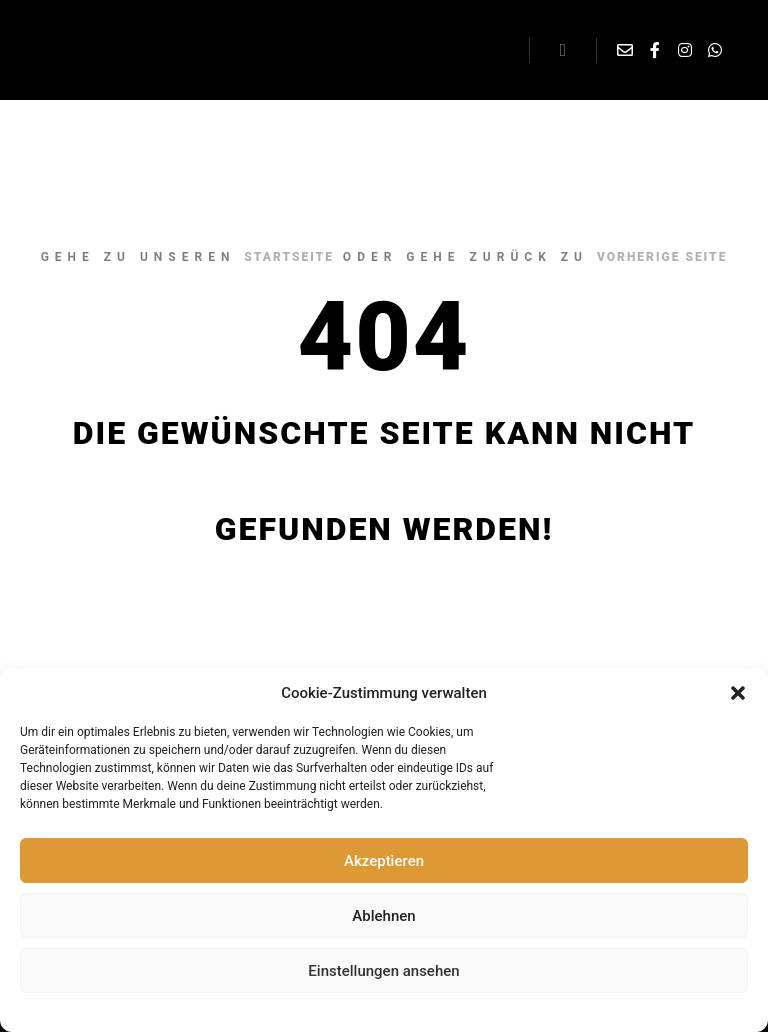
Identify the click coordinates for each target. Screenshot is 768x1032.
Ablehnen (383, 916)
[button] (738, 693)
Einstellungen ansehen (383, 971)
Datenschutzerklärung (348, 1010)
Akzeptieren (384, 861)
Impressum (447, 1010)
